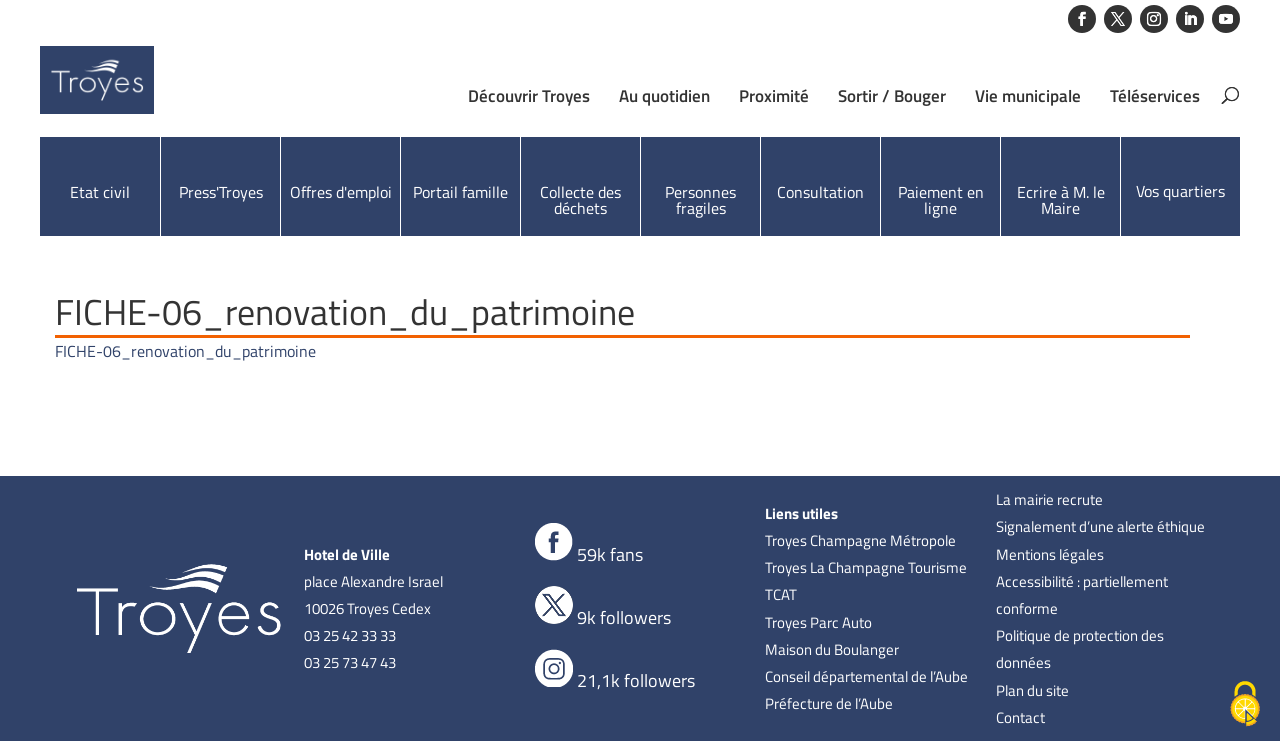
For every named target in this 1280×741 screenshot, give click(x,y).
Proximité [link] (774, 96)
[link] (153, 89)
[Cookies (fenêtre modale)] (1245, 706)
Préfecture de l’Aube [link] (829, 703)
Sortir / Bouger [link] (892, 96)
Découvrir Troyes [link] (529, 96)
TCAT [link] (781, 594)
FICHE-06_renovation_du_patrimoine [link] (185, 351)
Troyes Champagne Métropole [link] (860, 540)
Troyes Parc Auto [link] (818, 622)
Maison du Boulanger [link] (832, 649)
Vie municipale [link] (1028, 96)
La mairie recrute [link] (1049, 499)
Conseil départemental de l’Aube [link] (866, 676)
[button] (1082, 19)
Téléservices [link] (1155, 96)
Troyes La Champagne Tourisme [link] (866, 567)
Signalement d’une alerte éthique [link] (1100, 526)
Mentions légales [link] (1050, 554)
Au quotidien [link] (664, 96)
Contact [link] (1020, 717)
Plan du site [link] (1032, 690)
